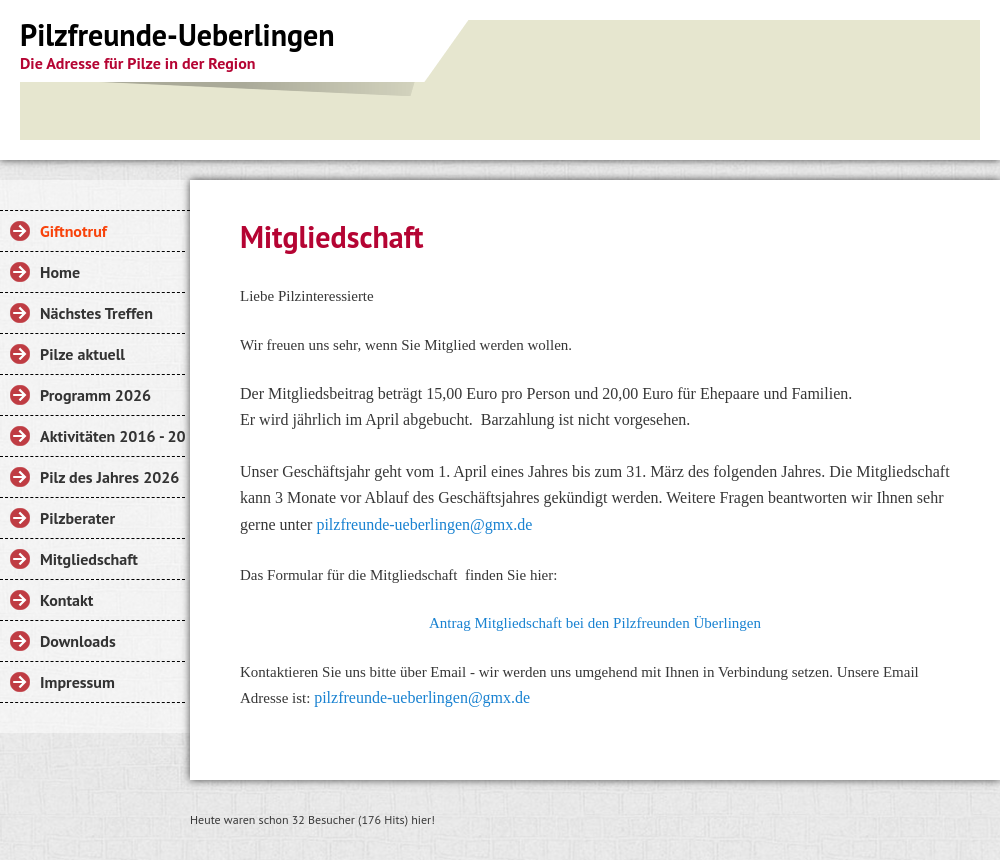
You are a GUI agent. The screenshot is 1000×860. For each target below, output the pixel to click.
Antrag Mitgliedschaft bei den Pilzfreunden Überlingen (595, 623)
